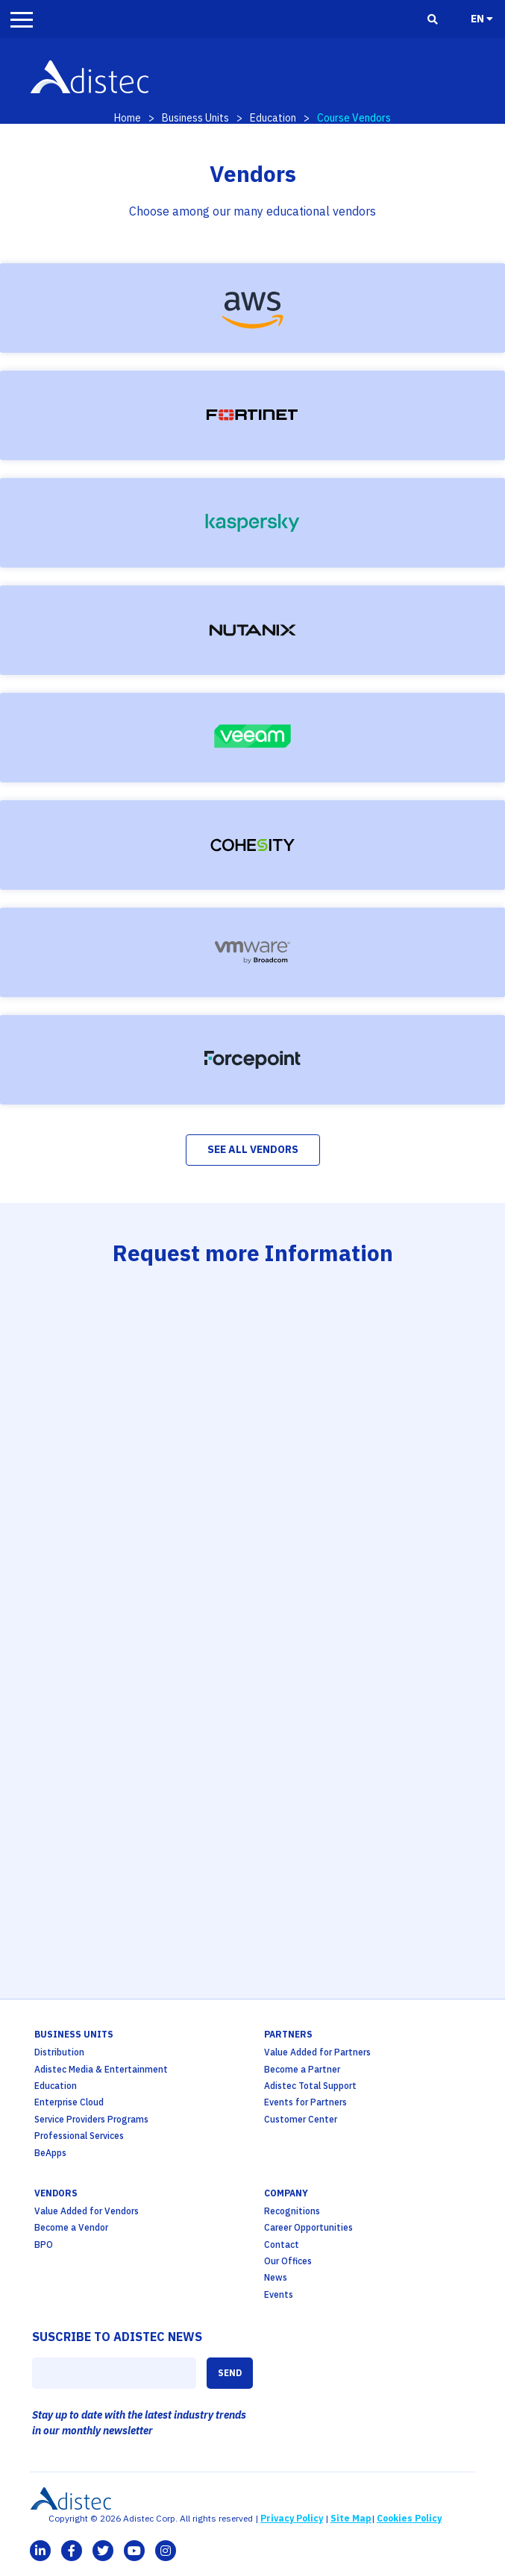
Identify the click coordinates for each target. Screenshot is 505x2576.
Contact (281, 2244)
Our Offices (288, 2260)
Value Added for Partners (317, 2052)
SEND (230, 2372)
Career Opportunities (308, 2227)
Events (278, 2294)
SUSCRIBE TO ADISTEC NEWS (117, 2336)
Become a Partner (302, 2069)
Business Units (195, 118)
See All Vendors (252, 1149)
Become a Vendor (71, 2227)
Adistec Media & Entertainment (101, 2069)
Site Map (350, 2518)
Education (273, 118)
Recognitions (292, 2211)
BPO (43, 2244)
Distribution (59, 2052)
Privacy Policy (291, 2518)
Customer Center (300, 2119)
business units (73, 2034)
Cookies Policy (409, 2518)
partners (288, 2034)
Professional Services (79, 2135)
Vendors (56, 2193)
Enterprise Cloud (69, 2102)
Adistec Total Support (310, 2085)
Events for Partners (305, 2102)
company (286, 2193)
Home (127, 118)
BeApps (50, 2152)
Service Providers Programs (91, 2119)
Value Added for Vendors (86, 2211)
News (275, 2277)
